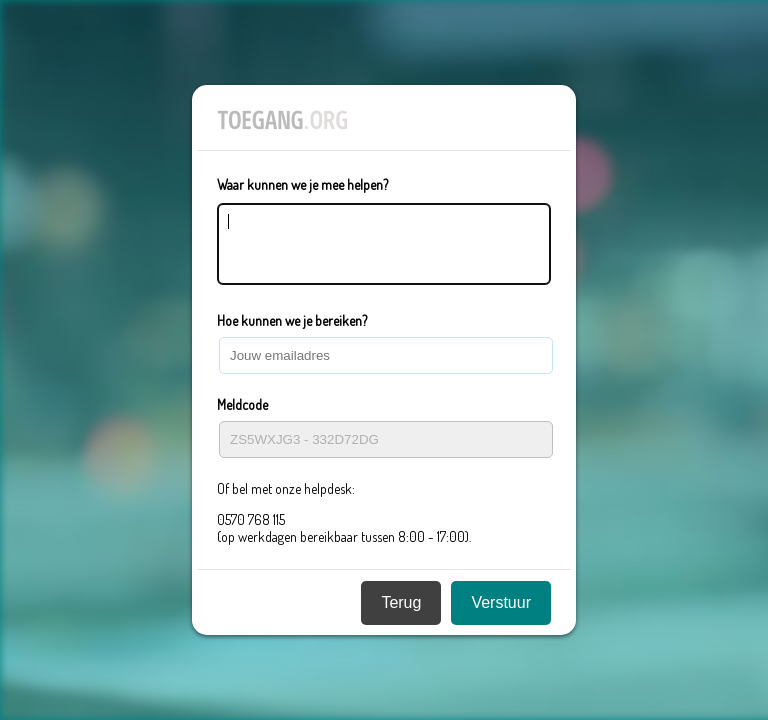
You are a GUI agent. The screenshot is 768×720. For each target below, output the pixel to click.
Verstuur (501, 608)
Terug (401, 608)
